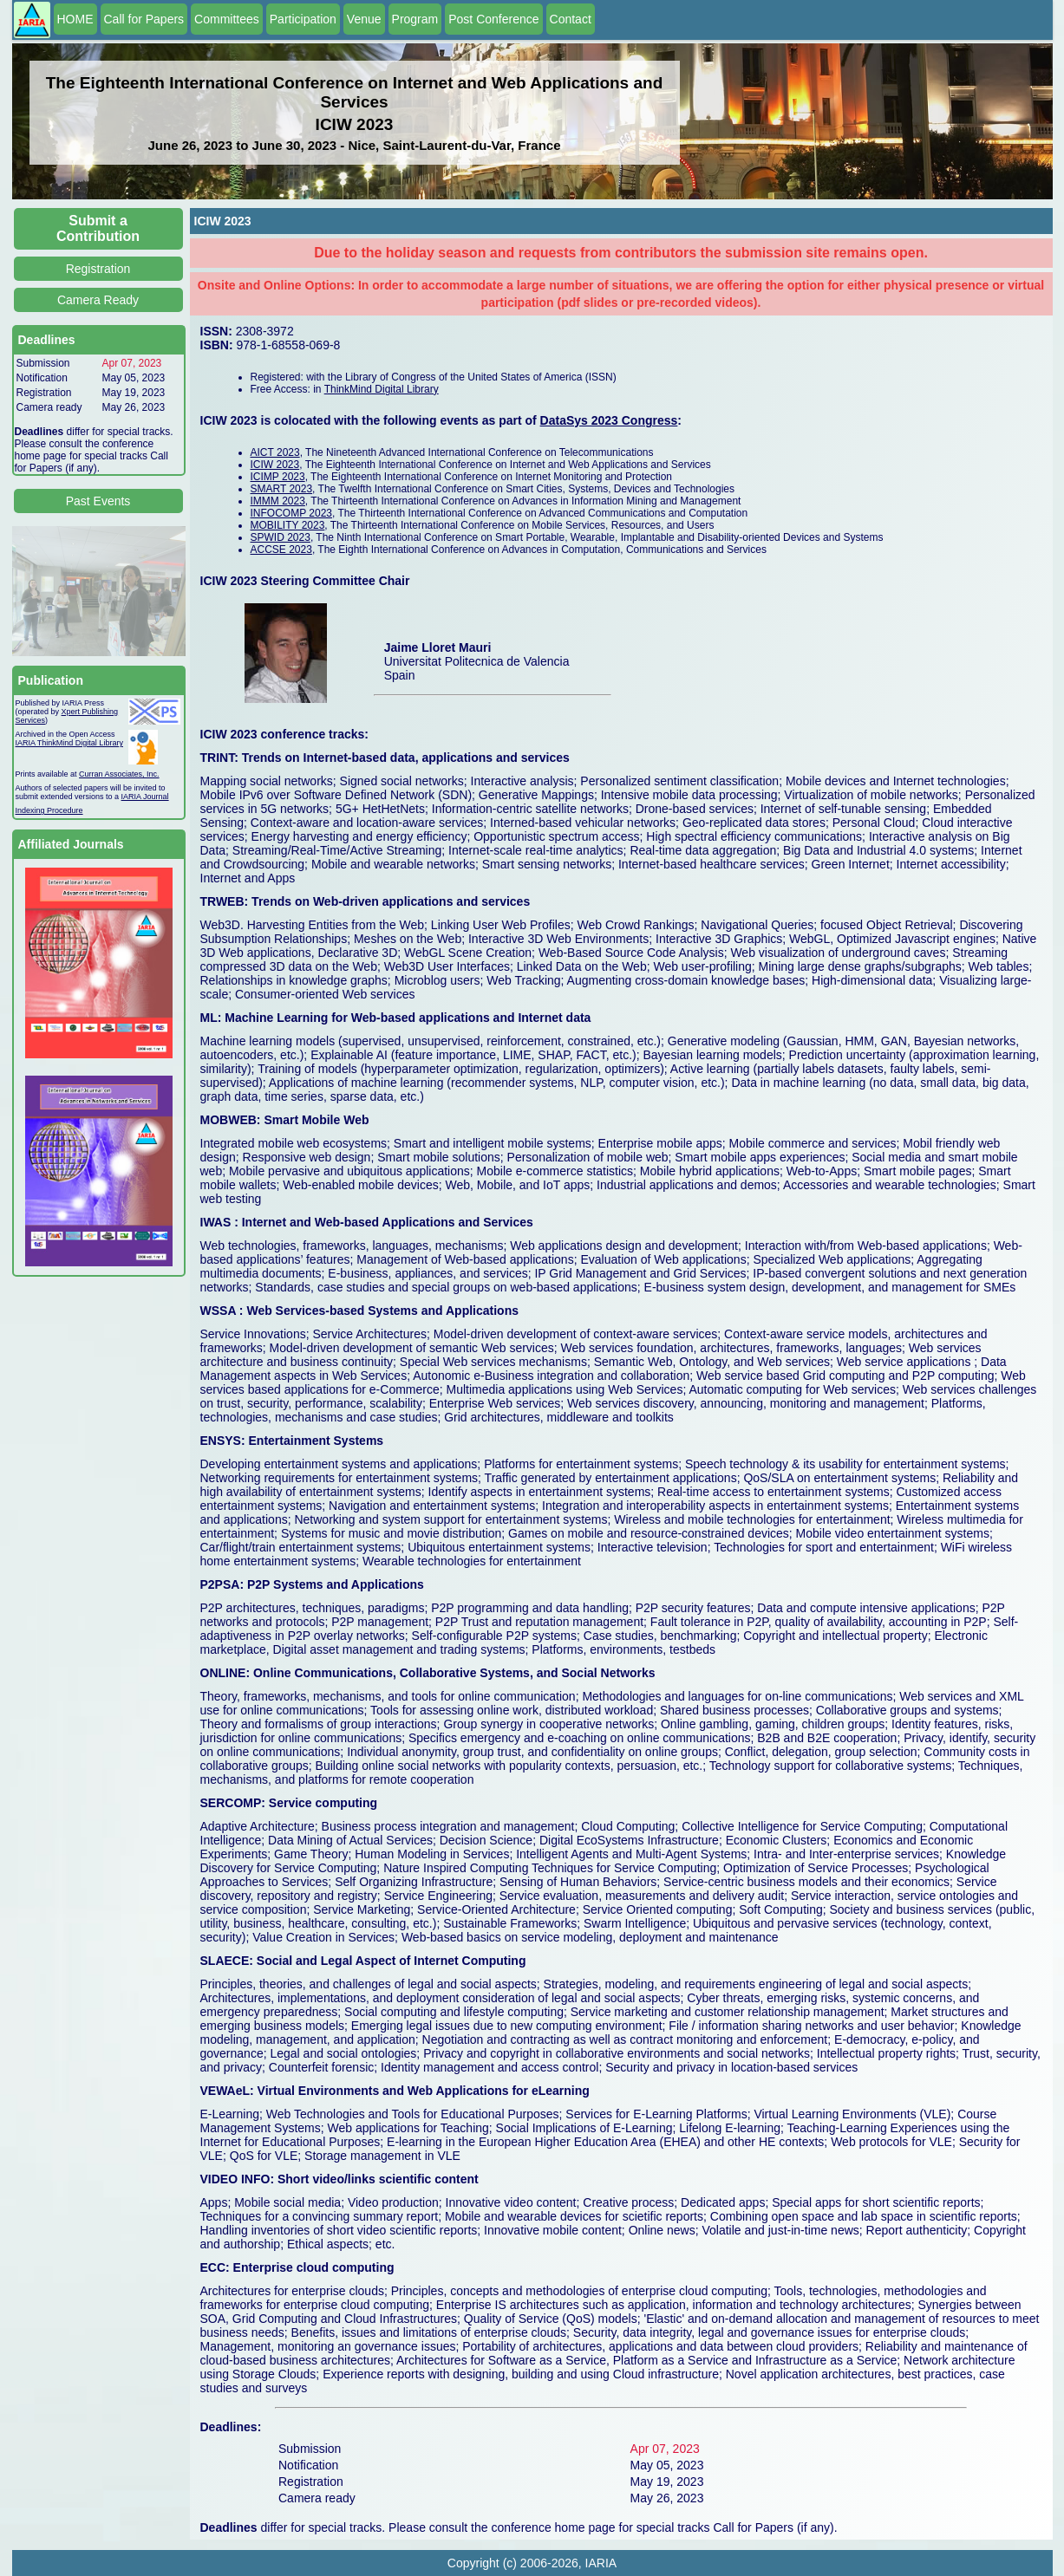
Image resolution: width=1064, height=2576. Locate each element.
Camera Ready (98, 300)
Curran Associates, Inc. (119, 774)
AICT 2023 (275, 452)
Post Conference (493, 19)
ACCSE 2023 (281, 549)
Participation (303, 19)
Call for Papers (144, 19)
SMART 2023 (282, 489)
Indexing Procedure (49, 810)
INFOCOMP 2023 (291, 513)
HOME (75, 19)
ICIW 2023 (275, 465)
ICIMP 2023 (278, 477)
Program (415, 19)
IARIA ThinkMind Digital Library (69, 742)
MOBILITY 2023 (288, 525)
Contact (570, 19)
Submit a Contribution (98, 228)
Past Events (98, 501)
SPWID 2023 (280, 537)
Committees (226, 19)
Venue (364, 19)
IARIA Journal (145, 796)
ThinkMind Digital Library (381, 389)
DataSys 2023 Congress (609, 420)
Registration (98, 269)
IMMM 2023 (278, 501)
